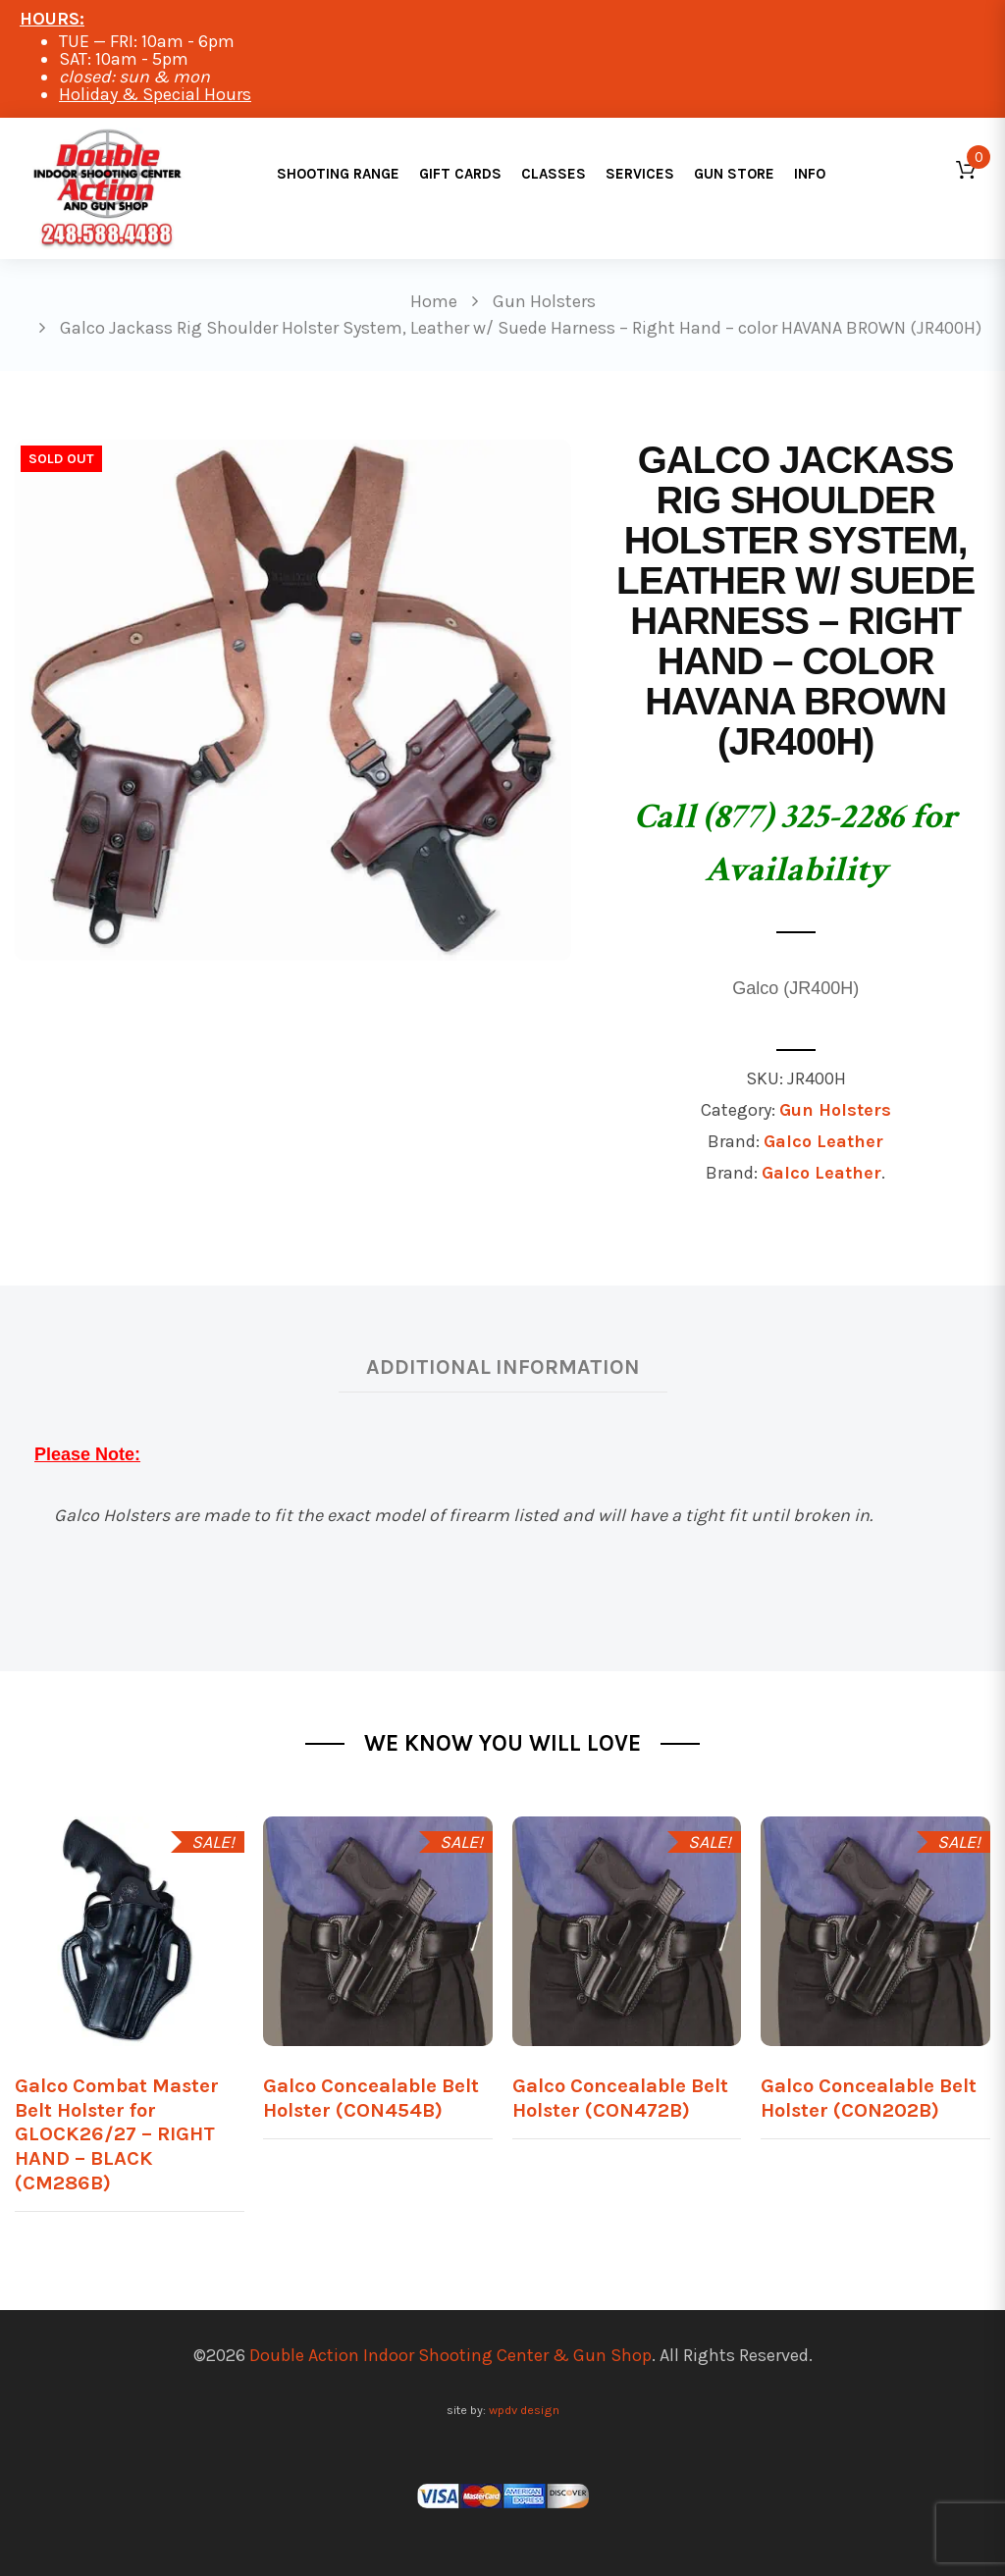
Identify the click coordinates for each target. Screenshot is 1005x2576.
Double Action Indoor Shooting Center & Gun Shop (450, 2355)
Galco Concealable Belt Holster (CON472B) (620, 2098)
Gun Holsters (835, 1110)
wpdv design (524, 2409)
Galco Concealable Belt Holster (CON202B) (869, 2098)
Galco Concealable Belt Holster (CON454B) (371, 2098)
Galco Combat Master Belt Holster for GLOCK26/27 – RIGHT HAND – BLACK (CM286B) (117, 2134)
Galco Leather (823, 1141)
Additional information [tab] (503, 1366)
